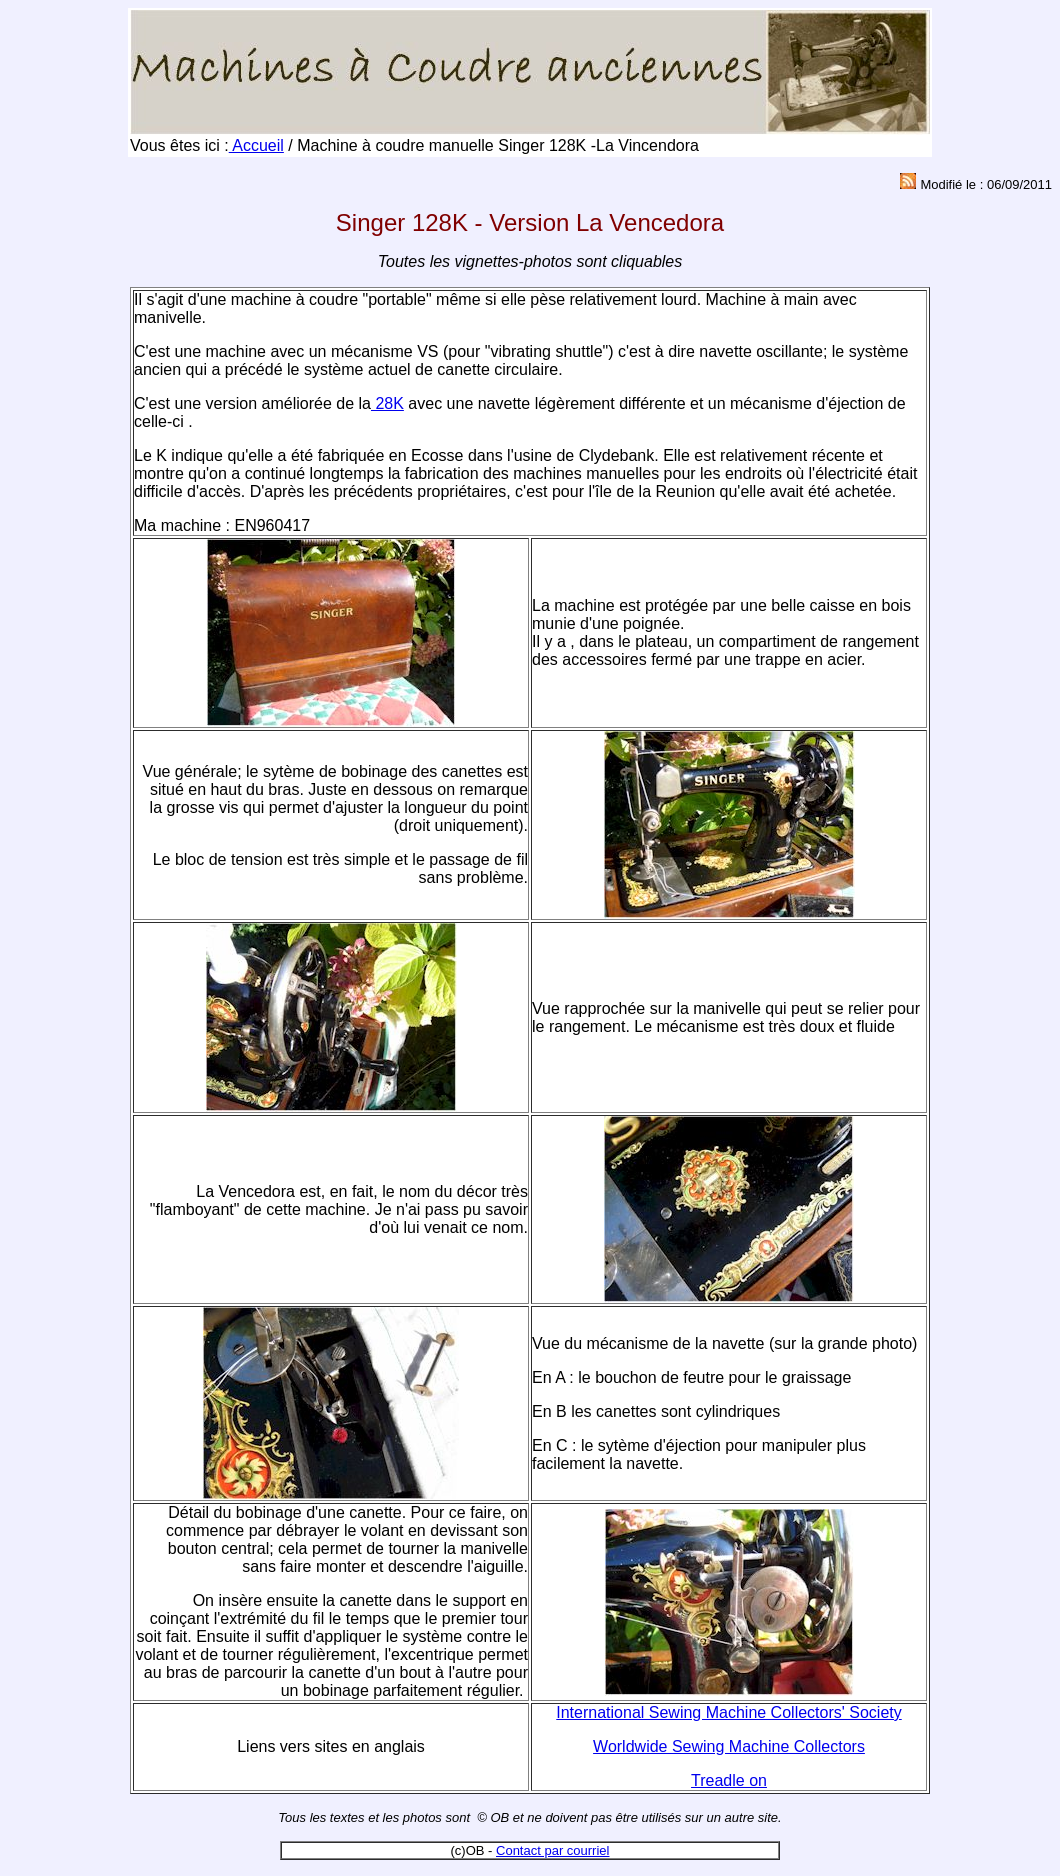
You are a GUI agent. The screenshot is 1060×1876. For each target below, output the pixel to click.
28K (387, 403)
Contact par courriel (552, 1850)
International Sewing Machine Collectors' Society (728, 1712)
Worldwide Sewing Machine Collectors (729, 1746)
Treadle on (729, 1780)
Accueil (256, 145)
